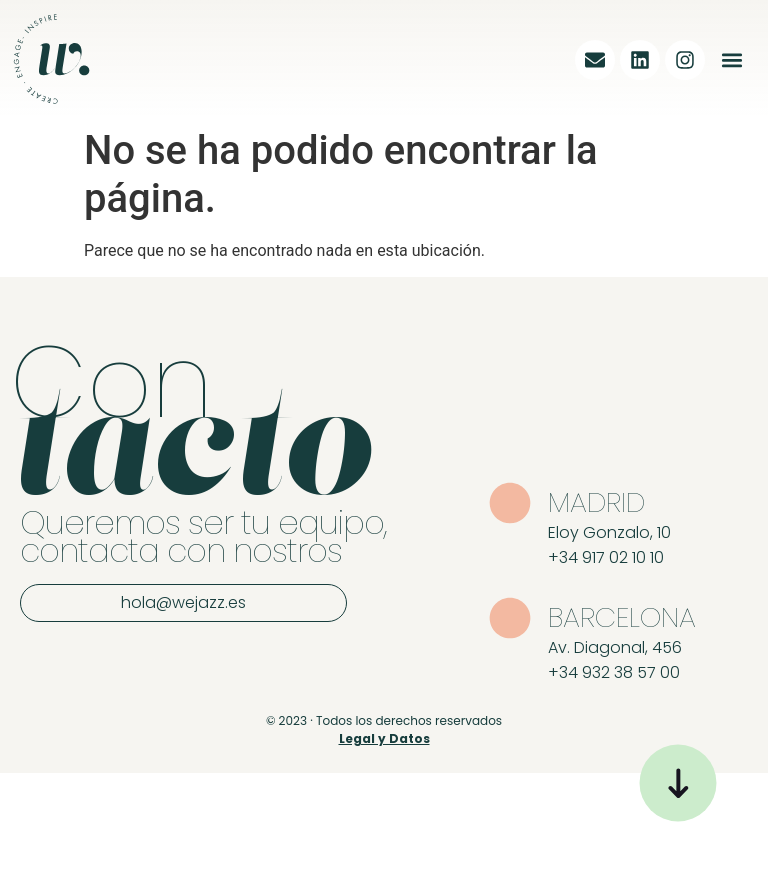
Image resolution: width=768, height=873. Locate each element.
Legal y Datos (384, 738)
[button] (731, 59)
